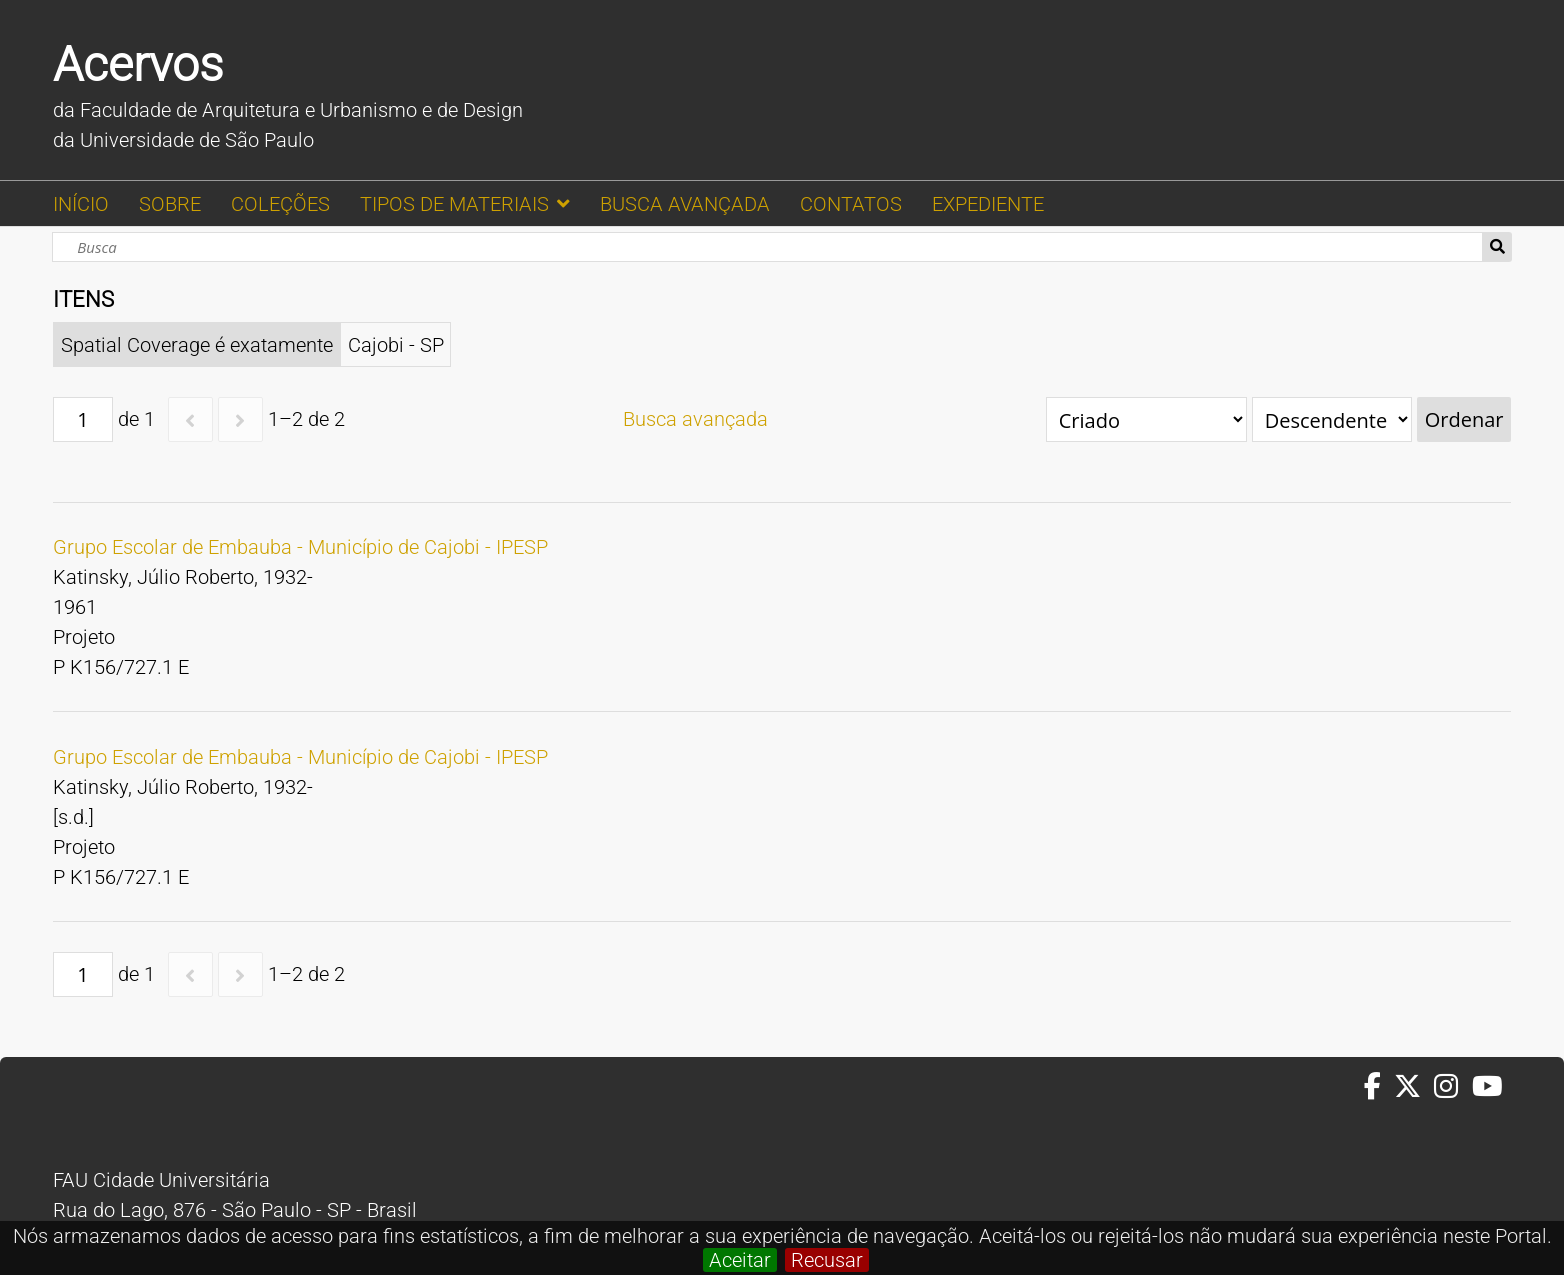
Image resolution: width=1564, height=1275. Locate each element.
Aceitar (740, 1260)
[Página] (83, 419)
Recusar (827, 1260)
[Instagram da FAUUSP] (1452, 1087)
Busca (1497, 247)
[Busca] (767, 247)
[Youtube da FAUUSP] (1489, 1087)
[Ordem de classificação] (1332, 419)
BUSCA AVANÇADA (685, 204)
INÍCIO (81, 204)
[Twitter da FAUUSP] (1414, 1087)
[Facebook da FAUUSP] (1379, 1087)
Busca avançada (695, 419)
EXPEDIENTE (988, 204)
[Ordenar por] (1146, 419)
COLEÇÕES (280, 204)
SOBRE (170, 204)
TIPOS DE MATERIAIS (454, 204)
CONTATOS (851, 204)
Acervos (138, 64)
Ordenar (1464, 419)
